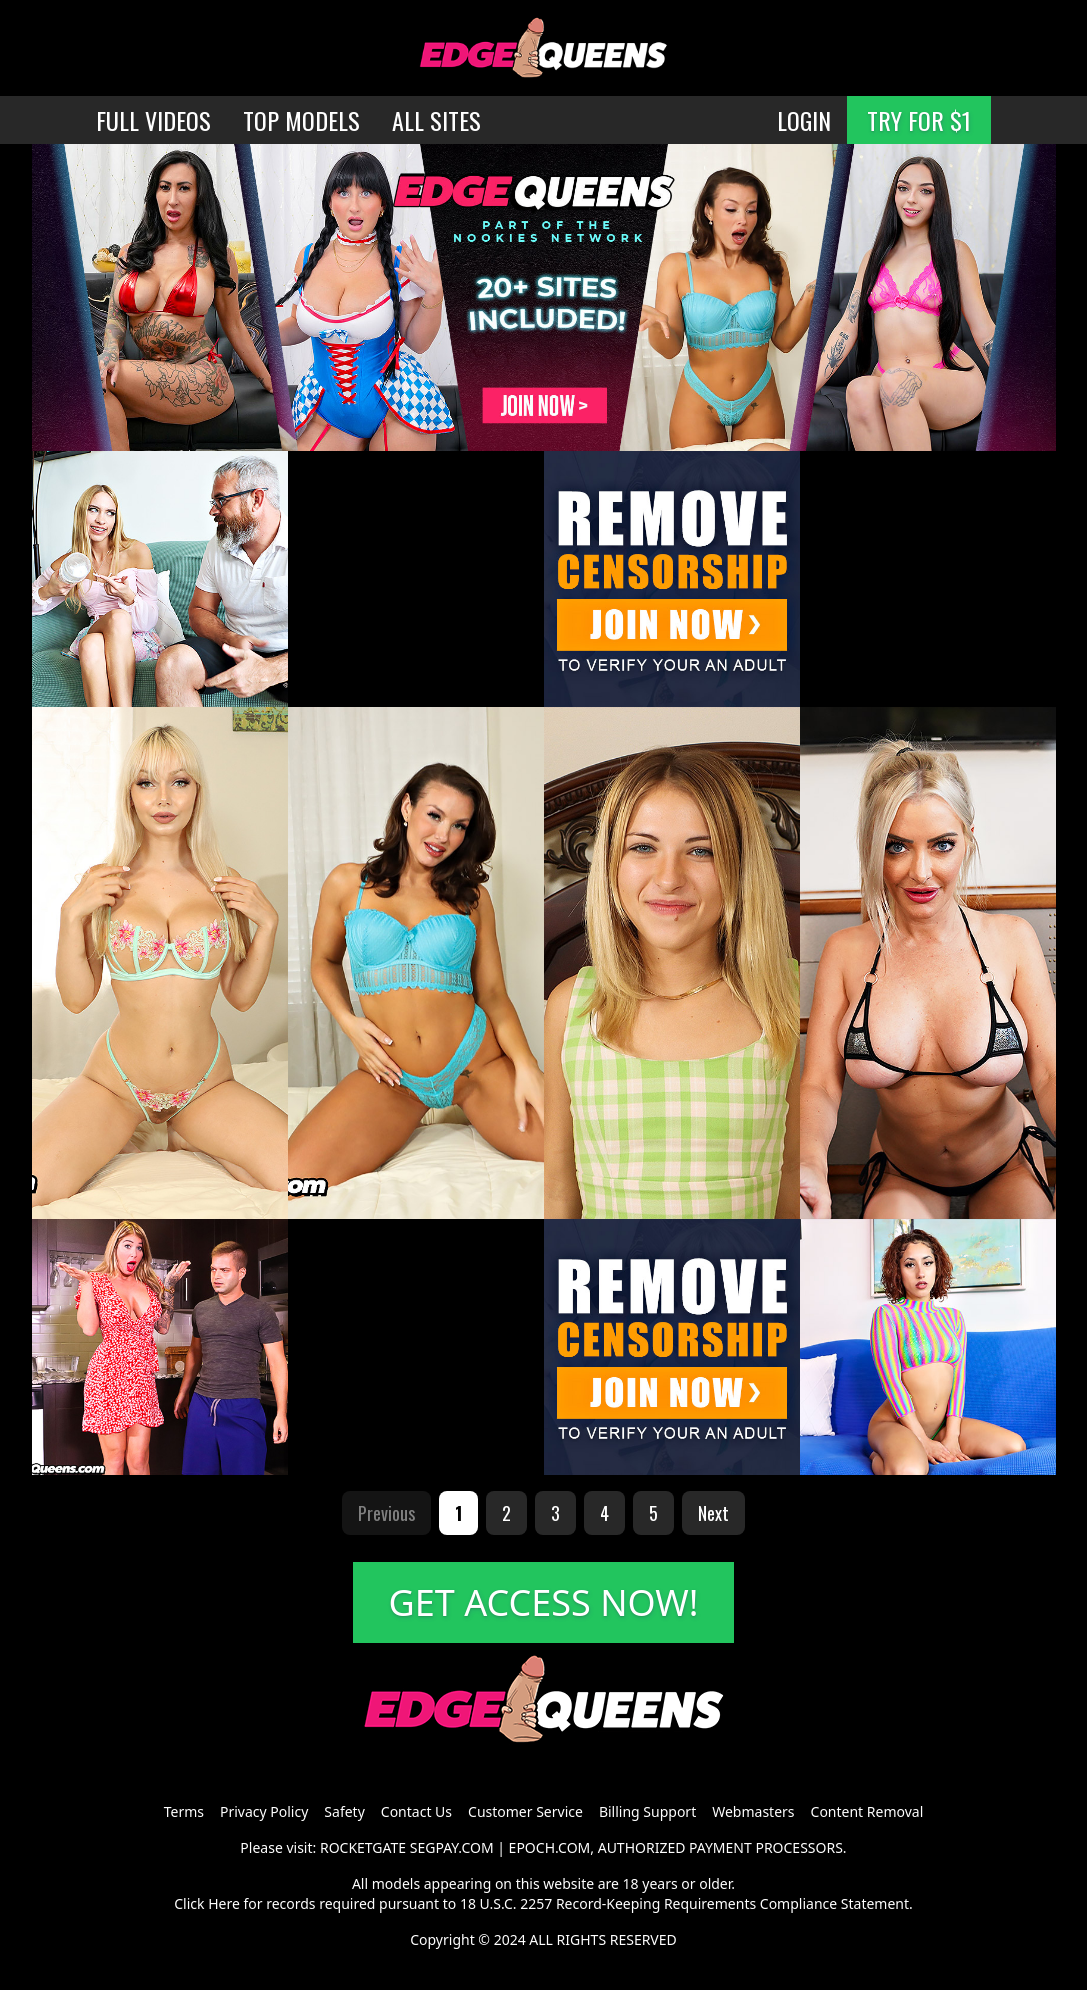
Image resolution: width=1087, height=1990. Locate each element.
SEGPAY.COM (452, 1847)
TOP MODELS (301, 120)
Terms (184, 1811)
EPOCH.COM (550, 1847)
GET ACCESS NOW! (544, 1602)
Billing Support (647, 1811)
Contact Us (416, 1811)
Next (713, 1513)
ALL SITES (436, 120)
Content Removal (867, 1811)
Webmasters (753, 1811)
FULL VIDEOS (153, 120)
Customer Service (525, 1811)
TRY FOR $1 (919, 120)
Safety (344, 1811)
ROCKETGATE (363, 1847)
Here (224, 1903)
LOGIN (804, 120)
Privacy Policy (264, 1811)
